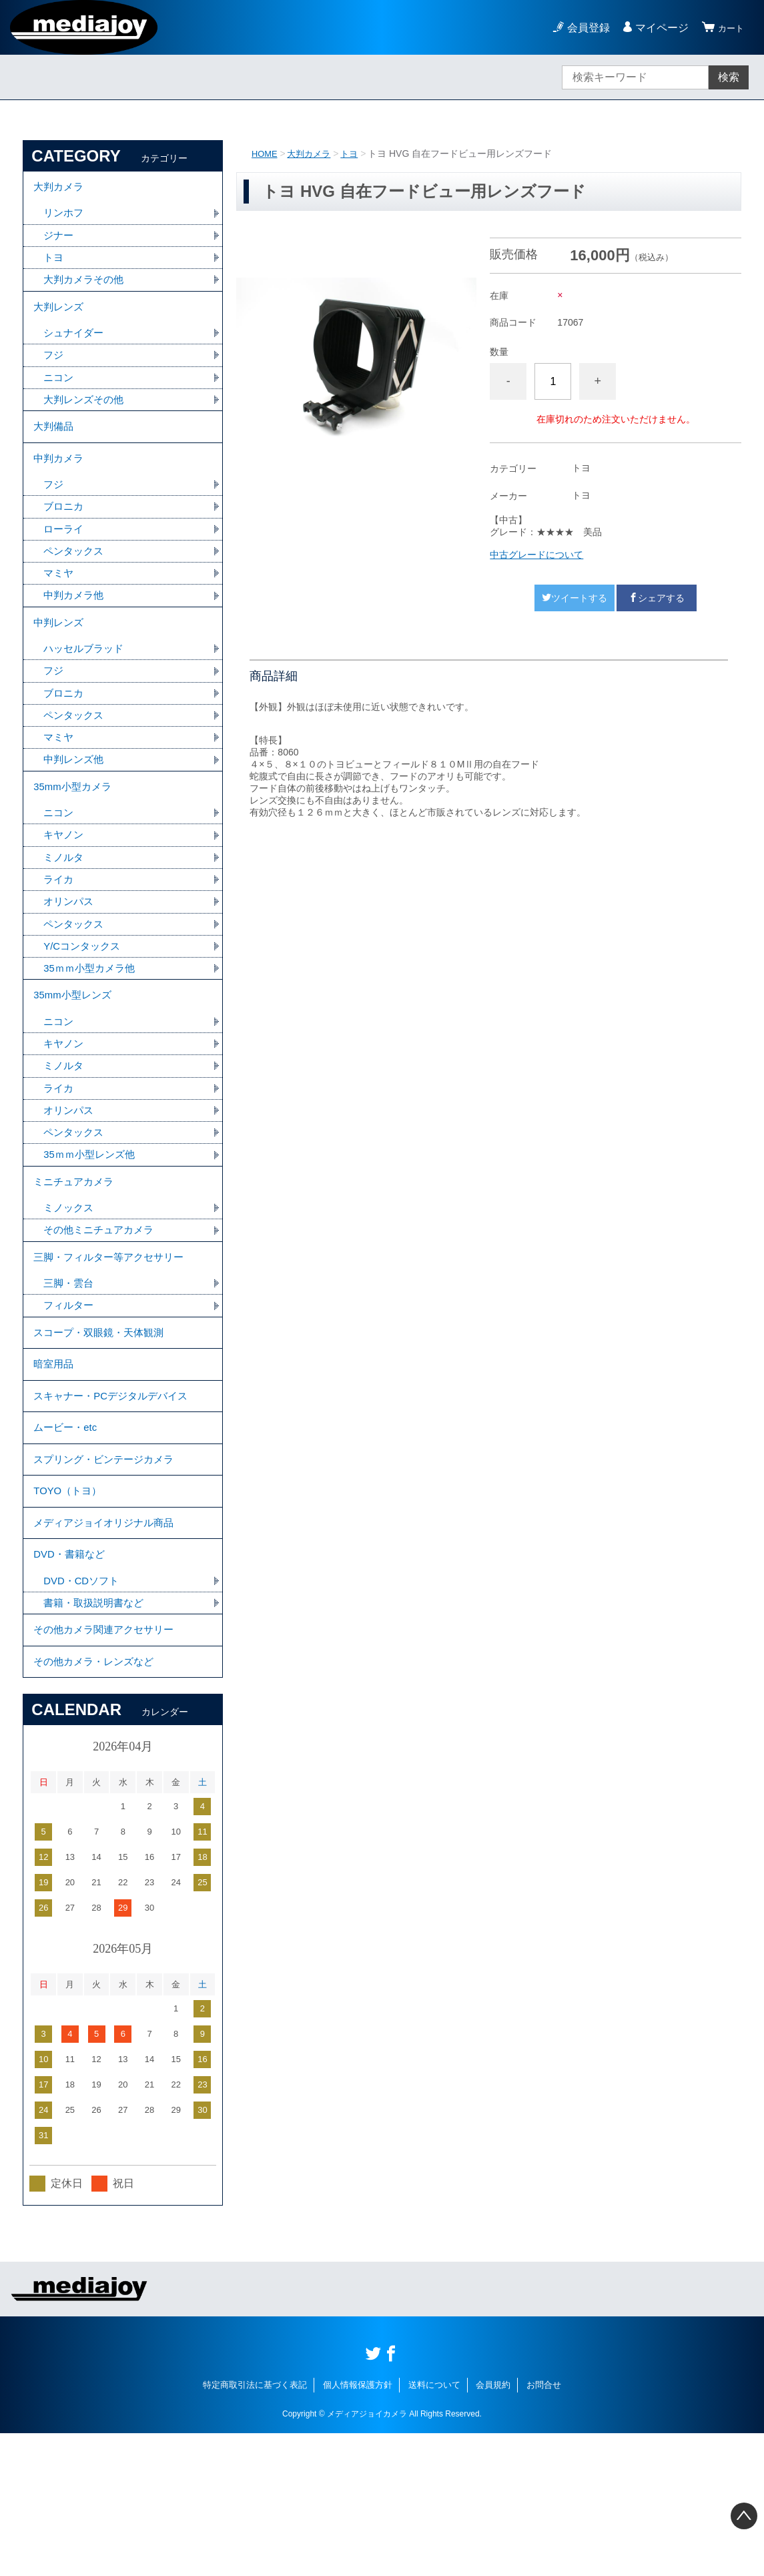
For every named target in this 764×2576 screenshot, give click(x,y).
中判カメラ (60, 485)
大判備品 (54, 448)
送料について (434, 2528)
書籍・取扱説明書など (96, 1734)
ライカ (59, 936)
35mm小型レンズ (74, 1060)
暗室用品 (54, 1462)
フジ (54, 371)
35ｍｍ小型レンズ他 (92, 1229)
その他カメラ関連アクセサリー (108, 1764)
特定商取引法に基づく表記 (255, 2528)
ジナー (59, 242)
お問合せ (543, 2528)
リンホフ (64, 218)
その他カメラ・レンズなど (97, 1801)
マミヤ (59, 607)
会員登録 (582, 27)
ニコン (59, 394)
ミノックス (70, 1289)
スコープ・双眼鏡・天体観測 (102, 1425)
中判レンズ (60, 661)
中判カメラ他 (75, 631)
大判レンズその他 (86, 418)
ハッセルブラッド (86, 690)
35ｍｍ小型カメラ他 (92, 1030)
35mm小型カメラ (74, 837)
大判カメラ (313, 153)
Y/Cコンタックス (84, 1006)
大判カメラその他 (86, 288)
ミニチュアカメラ (76, 1259)
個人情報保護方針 (357, 2528)
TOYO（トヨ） (69, 1608)
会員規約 (493, 2528)
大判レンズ (60, 318)
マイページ (656, 27)
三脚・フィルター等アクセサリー (113, 1342)
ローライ (64, 561)
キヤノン (64, 890)
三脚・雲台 (70, 1371)
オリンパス (70, 960)
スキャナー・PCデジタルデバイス (115, 1498)
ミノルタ (64, 913)
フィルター (70, 1395)
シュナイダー (75, 348)
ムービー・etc (67, 1535)
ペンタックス (75, 584)
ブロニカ (64, 537)
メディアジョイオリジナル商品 (108, 1645)
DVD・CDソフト (83, 1711)
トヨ (355, 153)
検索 (728, 77)
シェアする (657, 598)
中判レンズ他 (75, 807)
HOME (266, 153)
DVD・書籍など (71, 1682)
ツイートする (574, 598)
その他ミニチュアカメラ (102, 1312)
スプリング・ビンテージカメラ (108, 1572)
